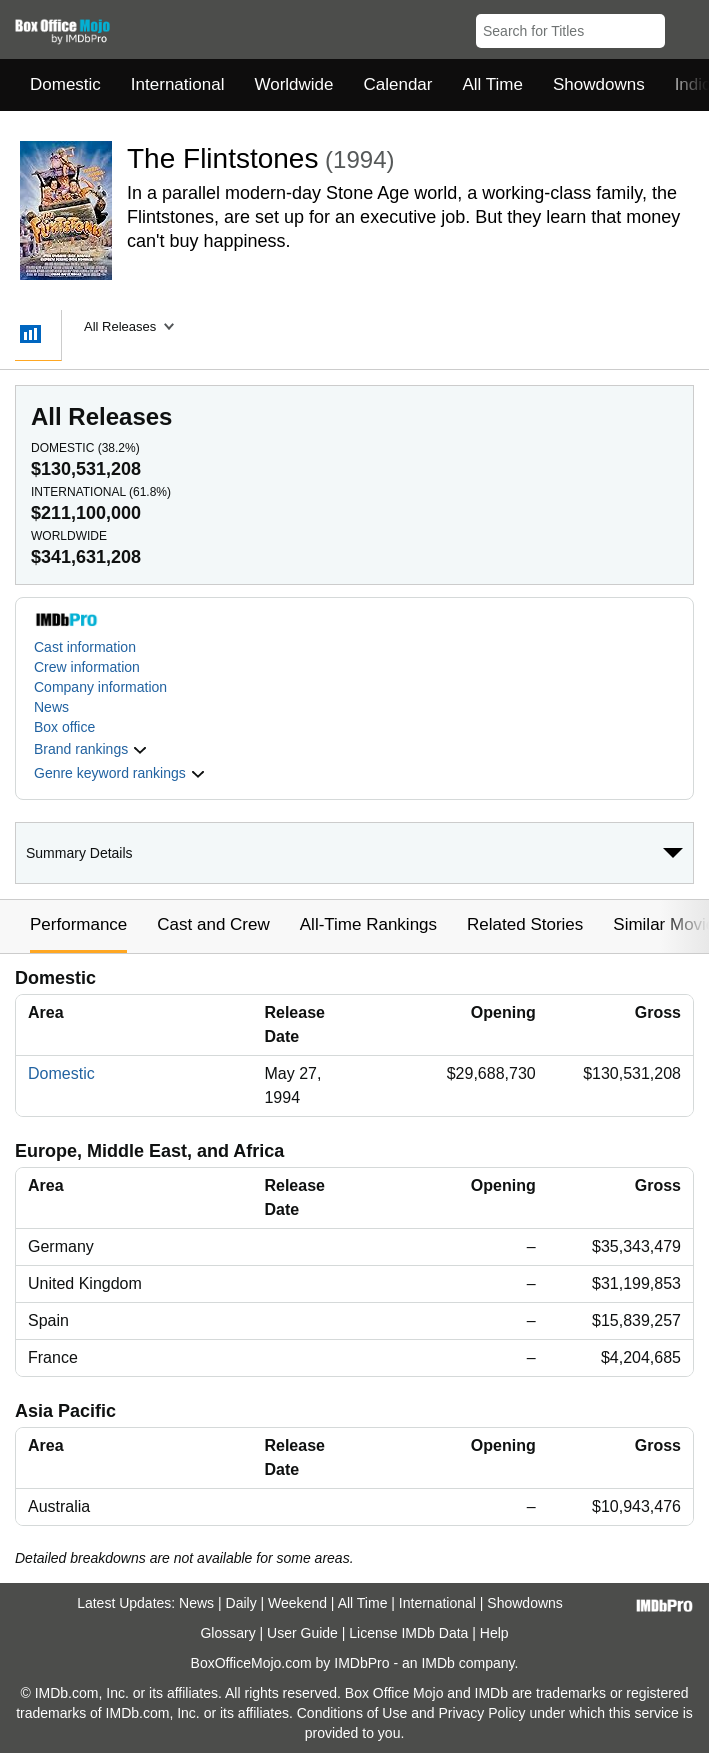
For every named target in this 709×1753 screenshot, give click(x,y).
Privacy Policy (481, 1713)
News (51, 707)
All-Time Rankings (368, 924)
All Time (493, 84)
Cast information (85, 647)
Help (494, 1633)
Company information (100, 687)
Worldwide (293, 84)
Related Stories (525, 924)
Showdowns (599, 84)
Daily (241, 1603)
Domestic (65, 84)
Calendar (398, 84)
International (178, 84)
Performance (78, 924)
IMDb (437, 1663)
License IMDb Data (408, 1633)
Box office (64, 727)
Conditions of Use (352, 1713)
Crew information (87, 667)
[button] (684, 27)
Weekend (297, 1603)
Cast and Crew (213, 924)
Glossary (227, 1633)
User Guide (302, 1633)
